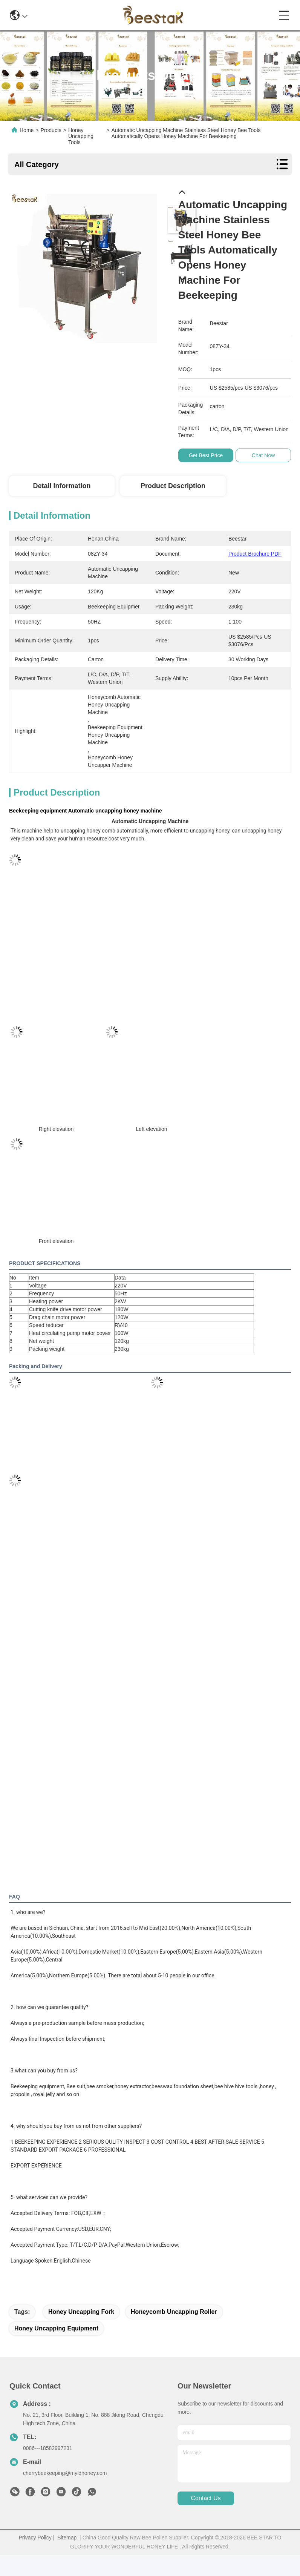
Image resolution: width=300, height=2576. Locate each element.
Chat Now (264, 455)
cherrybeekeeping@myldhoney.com (65, 2473)
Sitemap (67, 2538)
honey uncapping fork (81, 2312)
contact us (205, 2498)
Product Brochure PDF (255, 554)
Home (27, 130)
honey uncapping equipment (56, 2328)
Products (51, 130)
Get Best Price (206, 455)
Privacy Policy (35, 2538)
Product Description (173, 486)
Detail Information (61, 486)
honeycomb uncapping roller (174, 2312)
